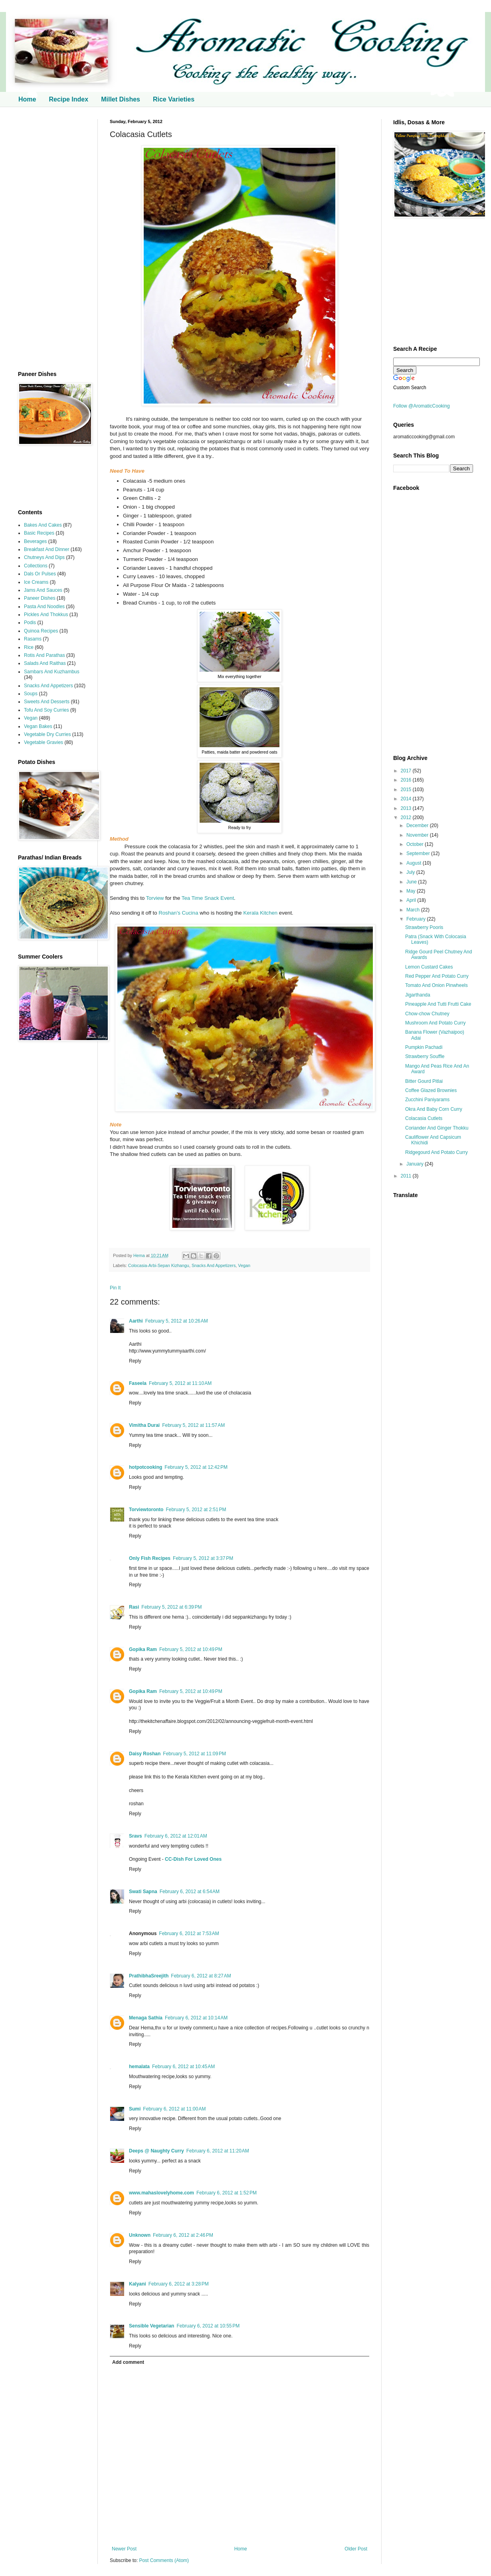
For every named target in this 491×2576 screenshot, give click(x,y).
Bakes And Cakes (43, 525)
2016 (407, 780)
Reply (135, 1361)
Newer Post (124, 2549)
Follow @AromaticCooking (421, 406)
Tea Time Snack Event (208, 898)
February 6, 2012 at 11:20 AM (217, 2151)
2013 (407, 808)
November (418, 835)
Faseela (138, 1383)
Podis (30, 622)
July (411, 872)
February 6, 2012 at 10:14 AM (196, 2018)
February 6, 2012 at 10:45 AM (183, 2066)
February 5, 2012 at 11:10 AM (180, 1383)
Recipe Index (68, 99)
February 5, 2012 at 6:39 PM (171, 1607)
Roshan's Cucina (178, 913)
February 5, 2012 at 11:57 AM (193, 1425)
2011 (407, 1176)
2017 (407, 771)
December (418, 825)
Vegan (244, 1265)
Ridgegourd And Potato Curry (436, 1152)
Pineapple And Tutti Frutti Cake (438, 1004)
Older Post (355, 2549)
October (415, 844)
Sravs (135, 1836)
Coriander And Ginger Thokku (437, 1128)
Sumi (135, 2109)
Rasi (134, 1607)
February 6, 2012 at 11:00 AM (174, 2109)
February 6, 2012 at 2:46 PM (183, 2235)
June (412, 882)
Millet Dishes (120, 99)
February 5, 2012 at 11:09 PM (194, 1753)
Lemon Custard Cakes (429, 967)
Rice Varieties (173, 99)
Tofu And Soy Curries (46, 710)
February (416, 919)
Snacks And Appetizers (214, 1265)
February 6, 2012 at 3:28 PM (178, 2284)
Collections (36, 566)
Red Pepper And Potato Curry (437, 976)
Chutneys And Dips (44, 557)
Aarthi (136, 1321)
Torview (155, 898)
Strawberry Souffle (425, 1056)
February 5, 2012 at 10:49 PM (190, 1649)
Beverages (35, 541)
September (418, 853)
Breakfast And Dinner (46, 549)
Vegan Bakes (38, 726)
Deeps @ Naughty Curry (156, 2151)
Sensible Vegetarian (151, 2326)
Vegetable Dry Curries (47, 734)
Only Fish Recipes (149, 1558)
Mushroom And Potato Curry (435, 1023)
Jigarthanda (417, 995)
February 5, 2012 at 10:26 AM (176, 1321)
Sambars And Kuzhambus (51, 671)
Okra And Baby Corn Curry (433, 1109)
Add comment (128, 2362)
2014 (407, 799)
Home (27, 99)
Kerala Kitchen (260, 913)
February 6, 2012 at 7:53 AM (189, 1933)
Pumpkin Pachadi (423, 1047)
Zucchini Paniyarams (427, 1099)
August (414, 863)
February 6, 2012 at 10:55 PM (208, 2326)
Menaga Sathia (145, 2018)
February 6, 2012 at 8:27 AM (201, 1976)
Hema (139, 1255)
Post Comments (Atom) (164, 2560)
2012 (407, 817)
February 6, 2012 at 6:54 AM (190, 1891)
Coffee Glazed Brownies (431, 1090)
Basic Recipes (39, 533)
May (411, 891)
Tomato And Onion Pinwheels (436, 985)
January (415, 1164)
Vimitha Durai (144, 1425)
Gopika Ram (143, 1649)
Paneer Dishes (39, 598)
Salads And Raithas (45, 663)
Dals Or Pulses (40, 574)
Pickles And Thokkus (46, 614)
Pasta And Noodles (44, 606)
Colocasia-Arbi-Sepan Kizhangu (158, 1265)
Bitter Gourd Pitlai (424, 1081)
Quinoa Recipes (41, 631)
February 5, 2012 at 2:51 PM (196, 1509)
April (411, 900)
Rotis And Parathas (44, 655)
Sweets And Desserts (46, 701)
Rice (29, 647)
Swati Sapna (143, 1891)
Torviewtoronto (146, 1509)
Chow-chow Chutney (427, 1013)
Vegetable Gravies (43, 742)
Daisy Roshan (144, 1753)
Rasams (33, 639)
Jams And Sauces (43, 590)
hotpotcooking (145, 1467)
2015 (407, 789)
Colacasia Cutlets (423, 1118)
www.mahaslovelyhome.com (161, 2193)
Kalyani (137, 2284)
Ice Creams (36, 582)
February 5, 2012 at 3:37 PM (203, 1558)
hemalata (139, 2066)
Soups (31, 693)
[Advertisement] (52, 239)
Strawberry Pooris (424, 927)
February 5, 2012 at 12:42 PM (196, 1467)
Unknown (139, 2235)
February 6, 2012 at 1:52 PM (226, 2193)
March (413, 910)
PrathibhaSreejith (148, 1976)
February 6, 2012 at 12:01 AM (176, 1836)
